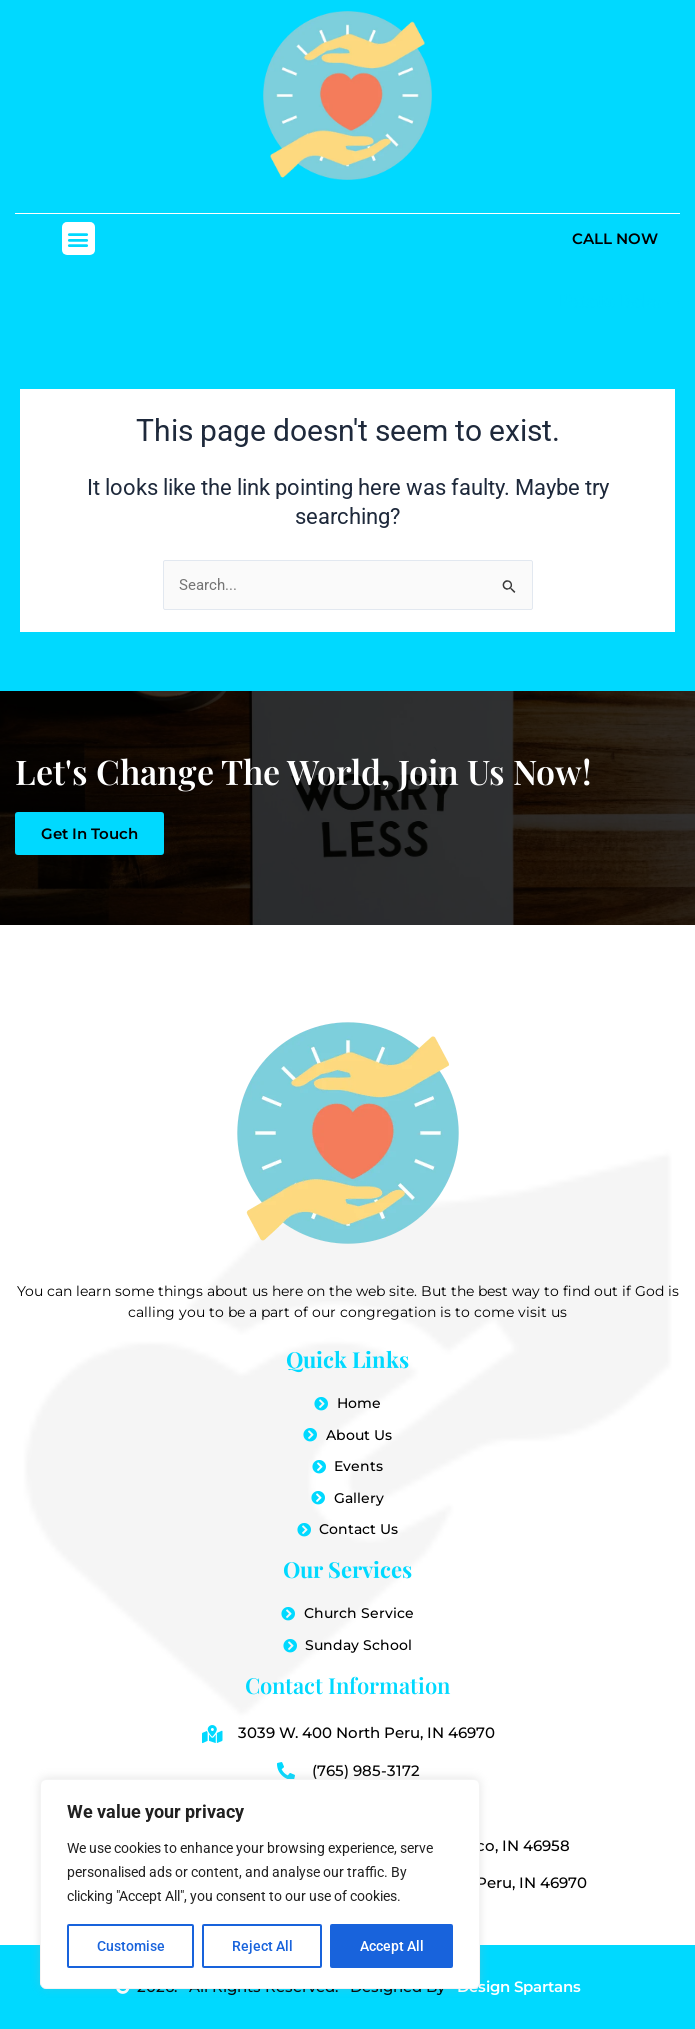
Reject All (262, 1946)
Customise (131, 1946)
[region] (260, 1884)
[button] (78, 238)
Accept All (392, 1946)
